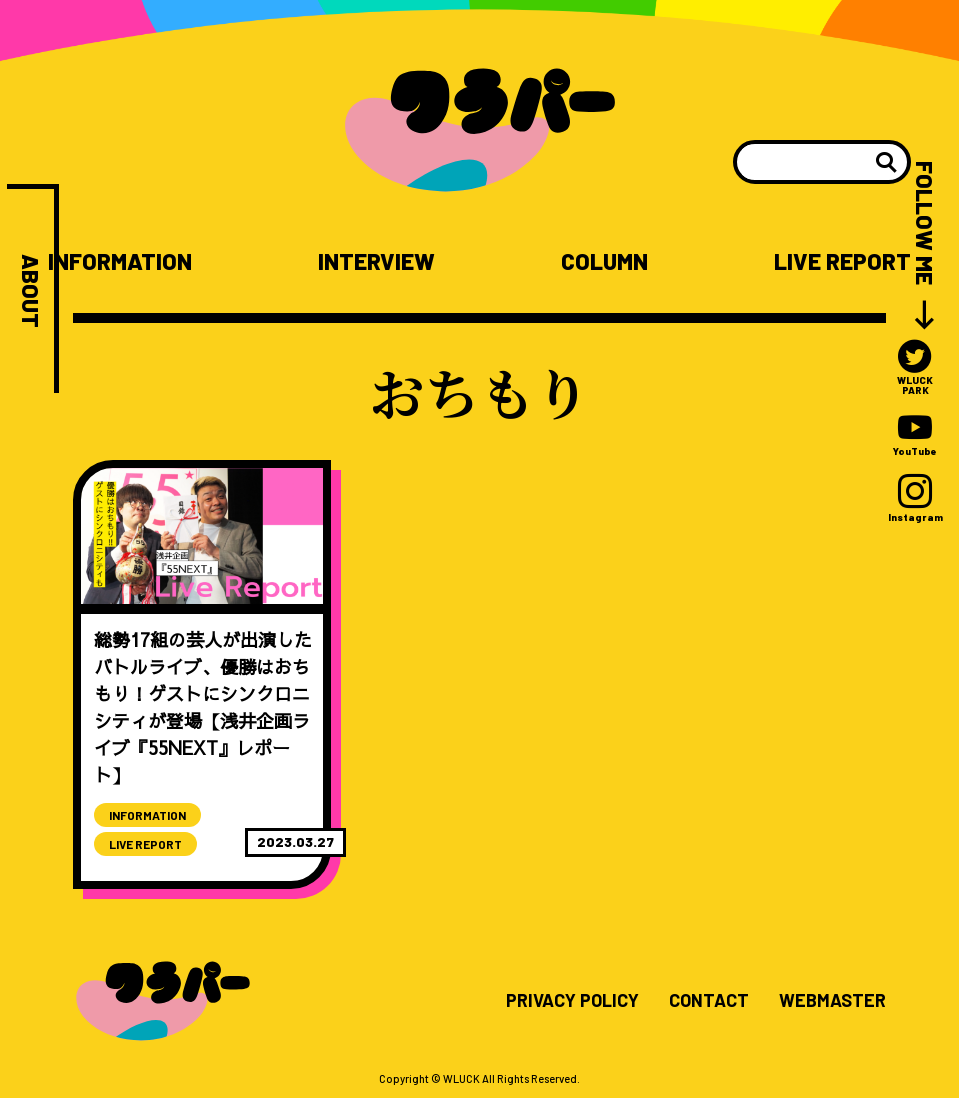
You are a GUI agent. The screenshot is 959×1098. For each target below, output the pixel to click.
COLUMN (604, 261)
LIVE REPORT (842, 261)
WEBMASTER (832, 1001)
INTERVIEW (376, 261)
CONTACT (709, 1001)
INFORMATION (120, 261)
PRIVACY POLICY (572, 1001)
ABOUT (30, 291)
